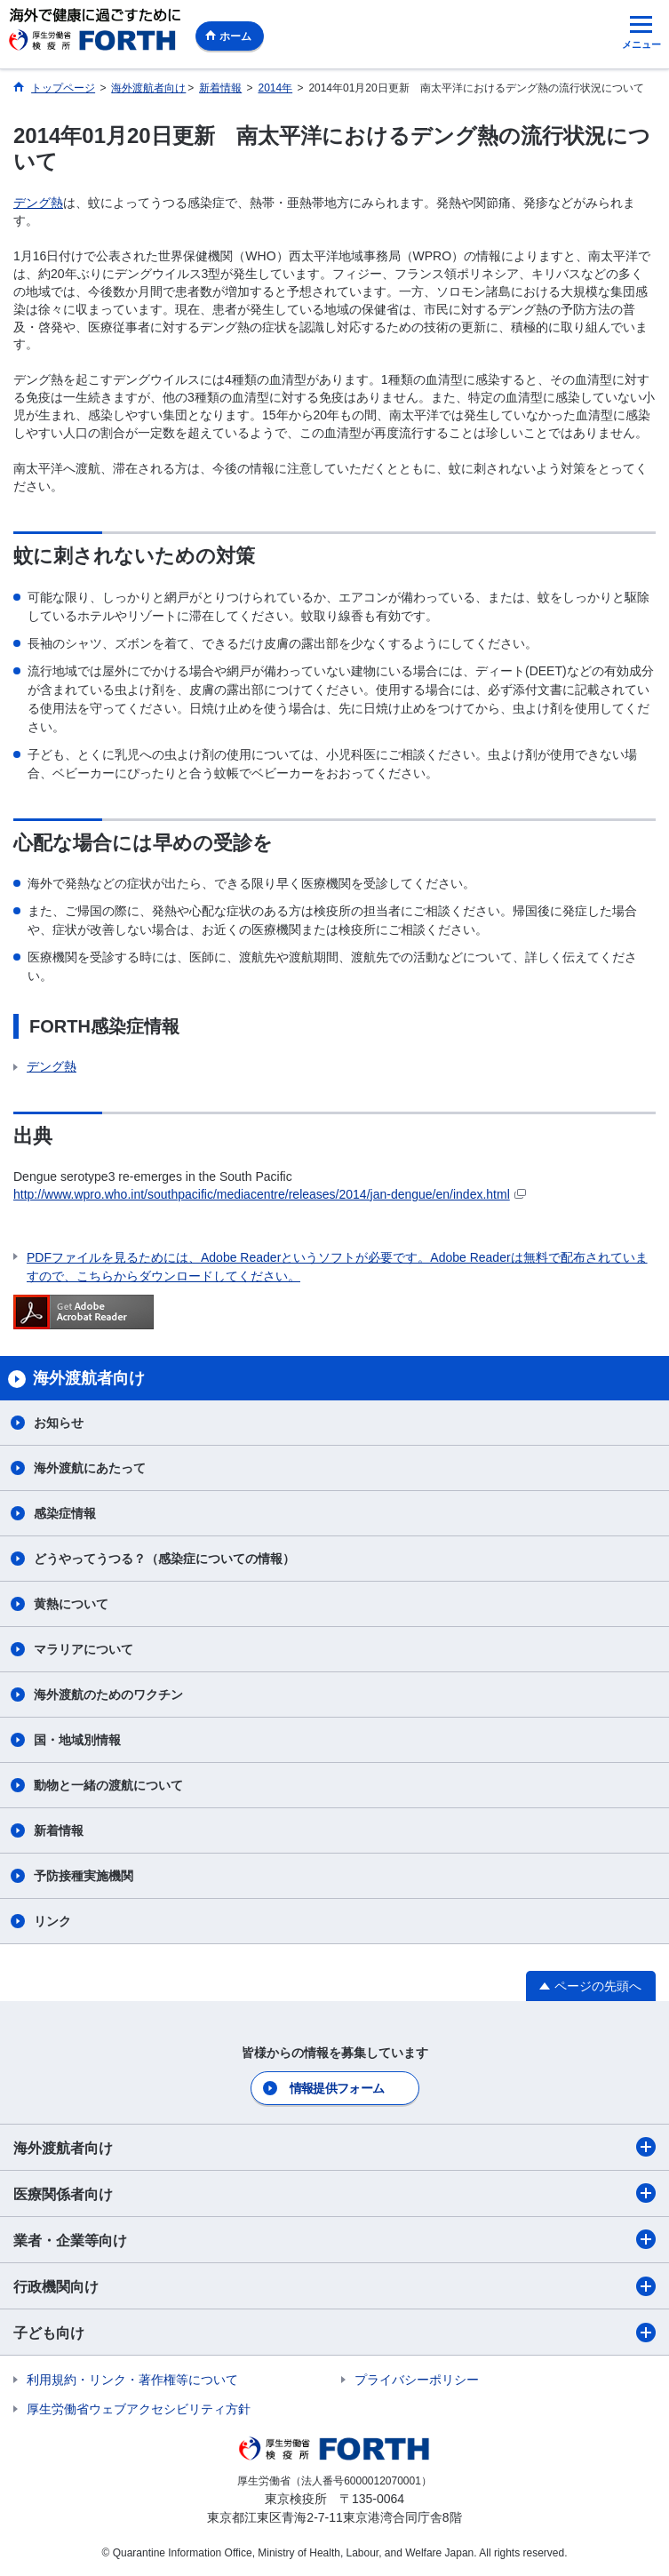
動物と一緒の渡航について (108, 1785)
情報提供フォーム (337, 2088)
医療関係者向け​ (334, 2193)
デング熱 (38, 202)
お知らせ (59, 1423)
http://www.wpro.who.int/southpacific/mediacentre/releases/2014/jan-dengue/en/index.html (269, 1194)
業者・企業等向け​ (334, 2239)
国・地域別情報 (77, 1740)
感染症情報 (65, 1513)
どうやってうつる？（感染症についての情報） (164, 1558)
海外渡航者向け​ (334, 2147)
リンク (52, 1921)
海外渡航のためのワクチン (108, 1694)
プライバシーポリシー (416, 2380)
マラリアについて (83, 1649)
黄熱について (71, 1604)
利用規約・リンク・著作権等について (132, 2380)
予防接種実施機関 (83, 1876)
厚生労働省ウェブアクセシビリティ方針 (139, 2409)
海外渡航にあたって (90, 1468)
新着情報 (59, 1830)
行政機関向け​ (334, 2286)
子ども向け (334, 2332)
